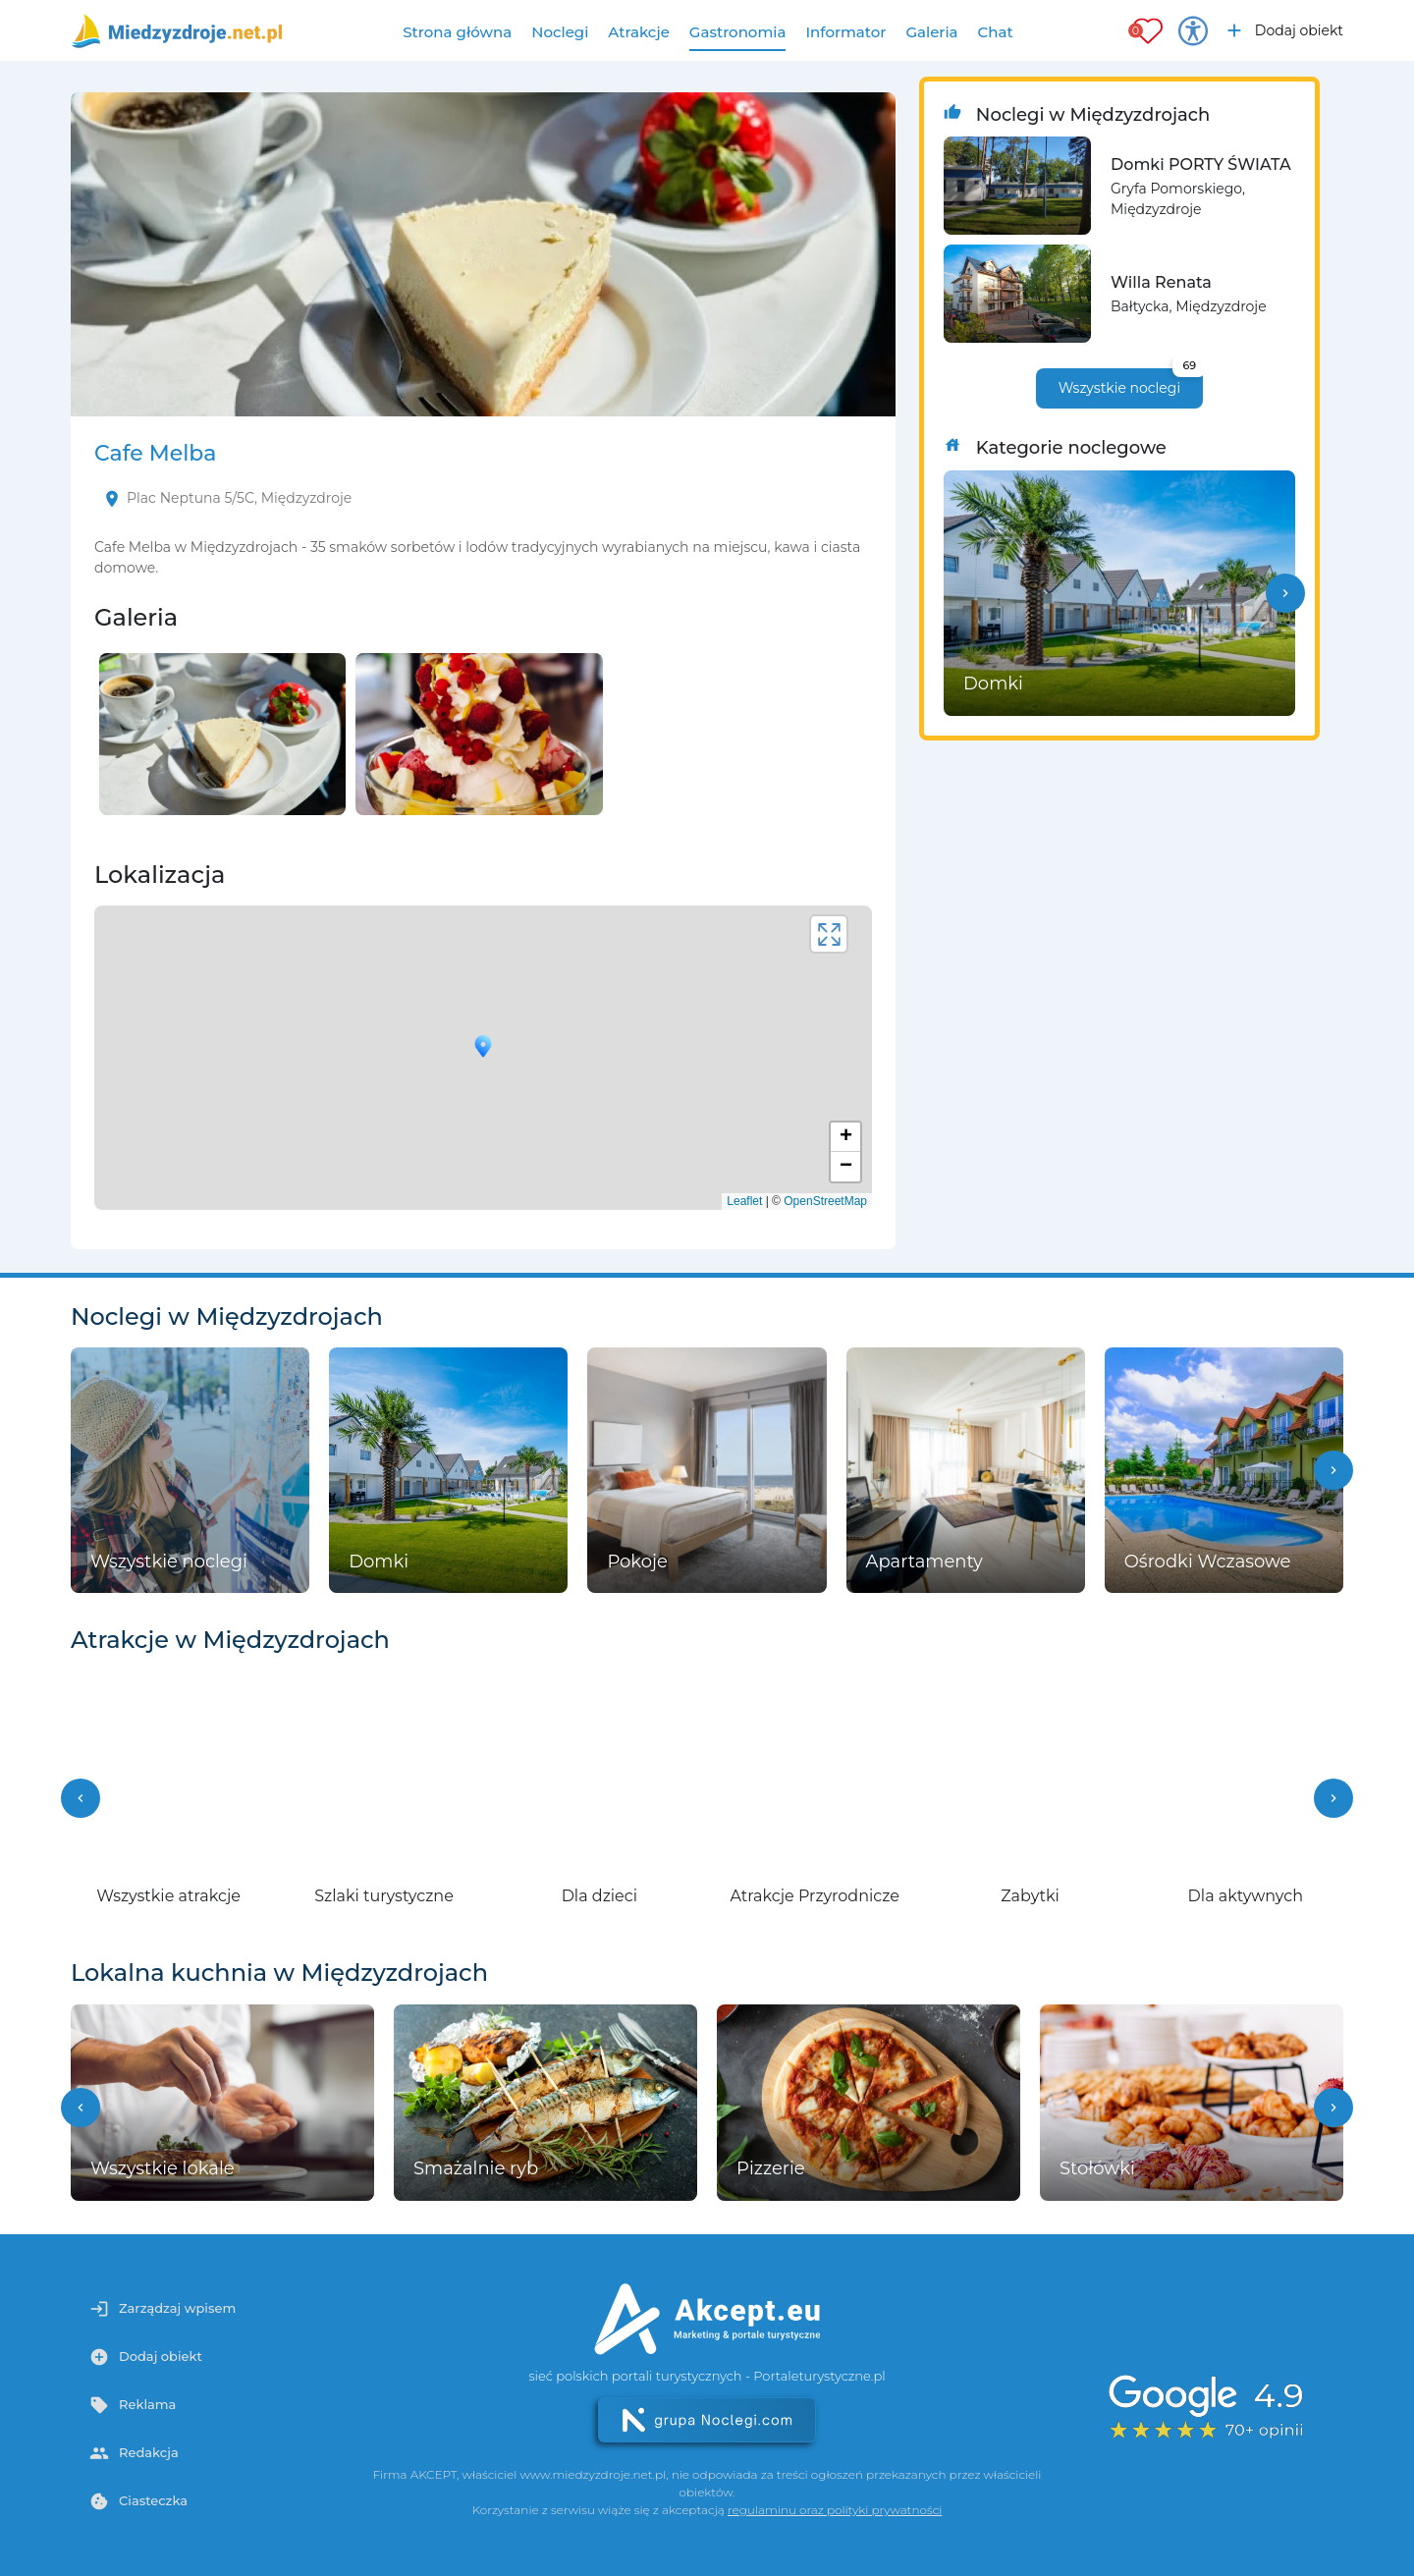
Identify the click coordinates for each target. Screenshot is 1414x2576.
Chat (995, 32)
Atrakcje (639, 32)
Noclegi (559, 32)
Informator (845, 32)
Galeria (931, 32)
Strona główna (457, 32)
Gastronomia (738, 32)
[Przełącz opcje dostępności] (1193, 30)
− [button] (846, 1166)
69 (1189, 365)
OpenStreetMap (825, 1201)
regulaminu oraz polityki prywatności (835, 2509)
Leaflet (744, 1201)
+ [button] (846, 1137)
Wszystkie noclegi (1131, 382)
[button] (1285, 593)
